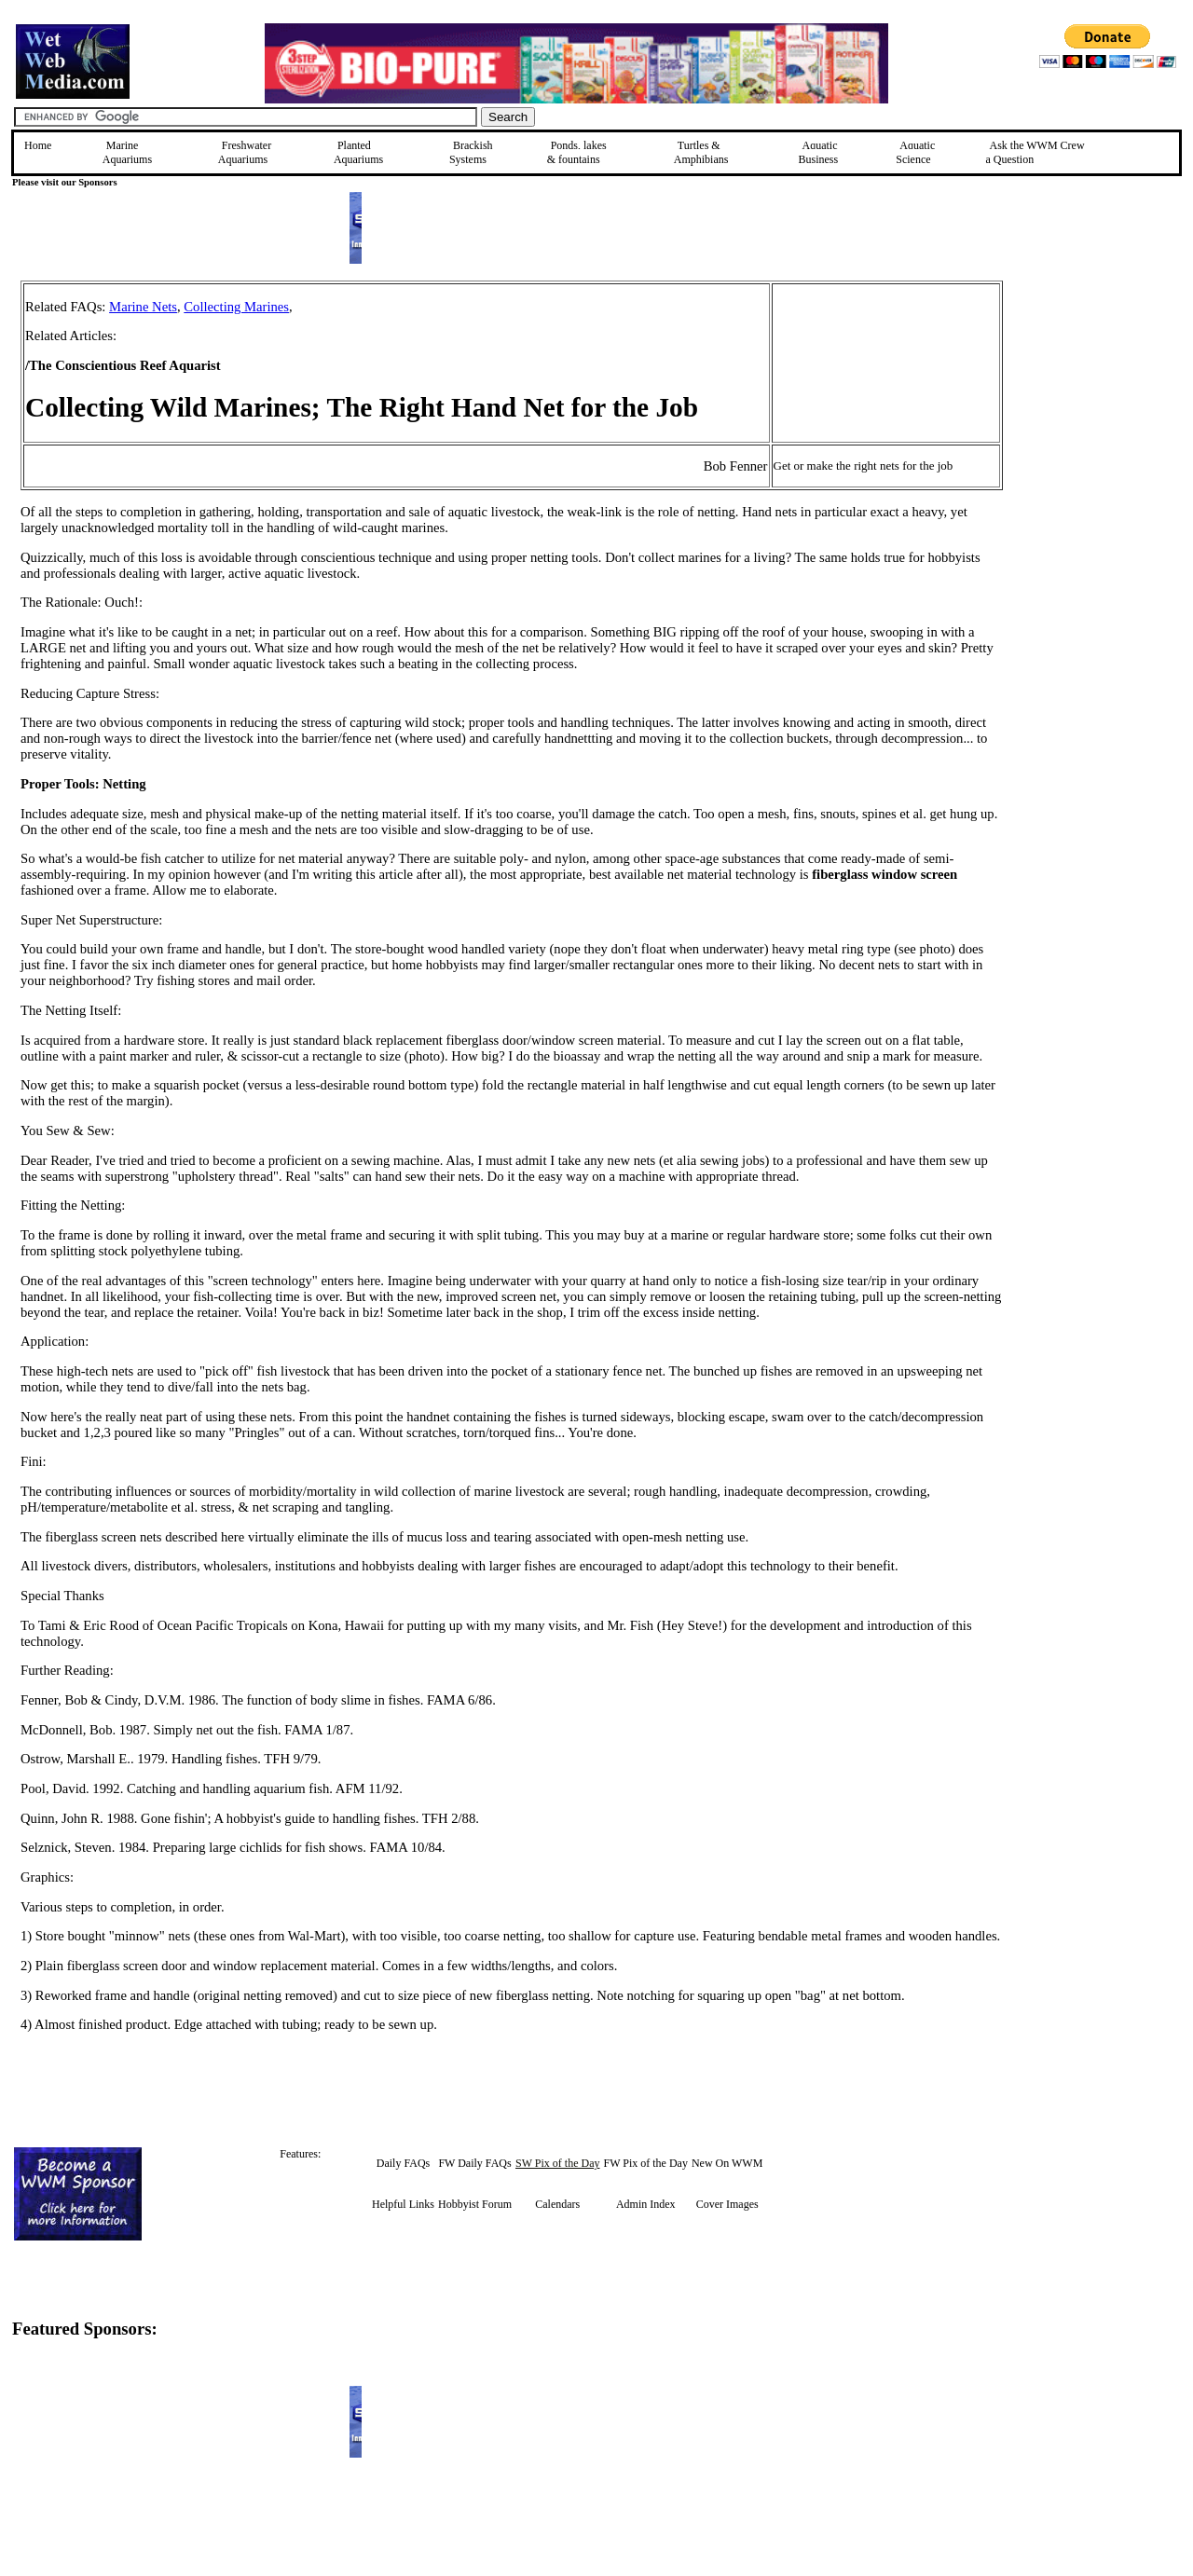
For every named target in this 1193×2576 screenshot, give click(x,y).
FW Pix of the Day (645, 2163)
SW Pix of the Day (557, 2163)
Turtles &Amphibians (701, 152)
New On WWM (727, 2163)
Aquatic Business (819, 152)
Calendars (557, 2204)
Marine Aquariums (127, 152)
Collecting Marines (236, 306)
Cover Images (727, 2204)
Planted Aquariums (358, 152)
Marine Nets (143, 306)
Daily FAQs (403, 2163)
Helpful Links (403, 2204)
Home (37, 145)
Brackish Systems (471, 152)
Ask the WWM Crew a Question (1035, 152)
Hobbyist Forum (475, 2204)
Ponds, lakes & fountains (577, 152)
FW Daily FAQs (474, 2163)
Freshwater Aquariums (244, 152)
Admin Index (646, 2204)
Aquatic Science (915, 152)
